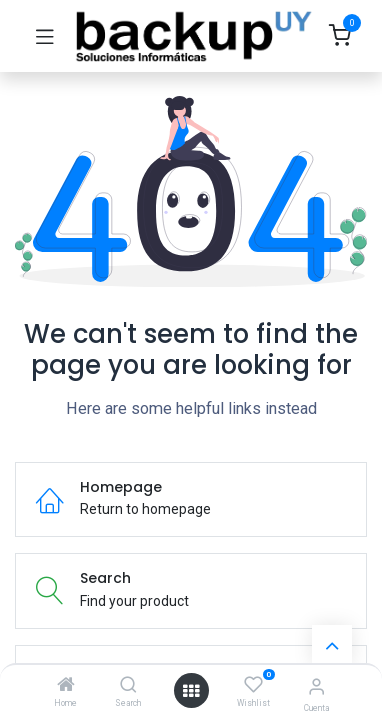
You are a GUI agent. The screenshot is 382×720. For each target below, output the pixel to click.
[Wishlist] (253, 685)
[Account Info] (316, 686)
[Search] (128, 686)
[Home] (66, 686)
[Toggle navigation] (45, 36)
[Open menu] (191, 691)
